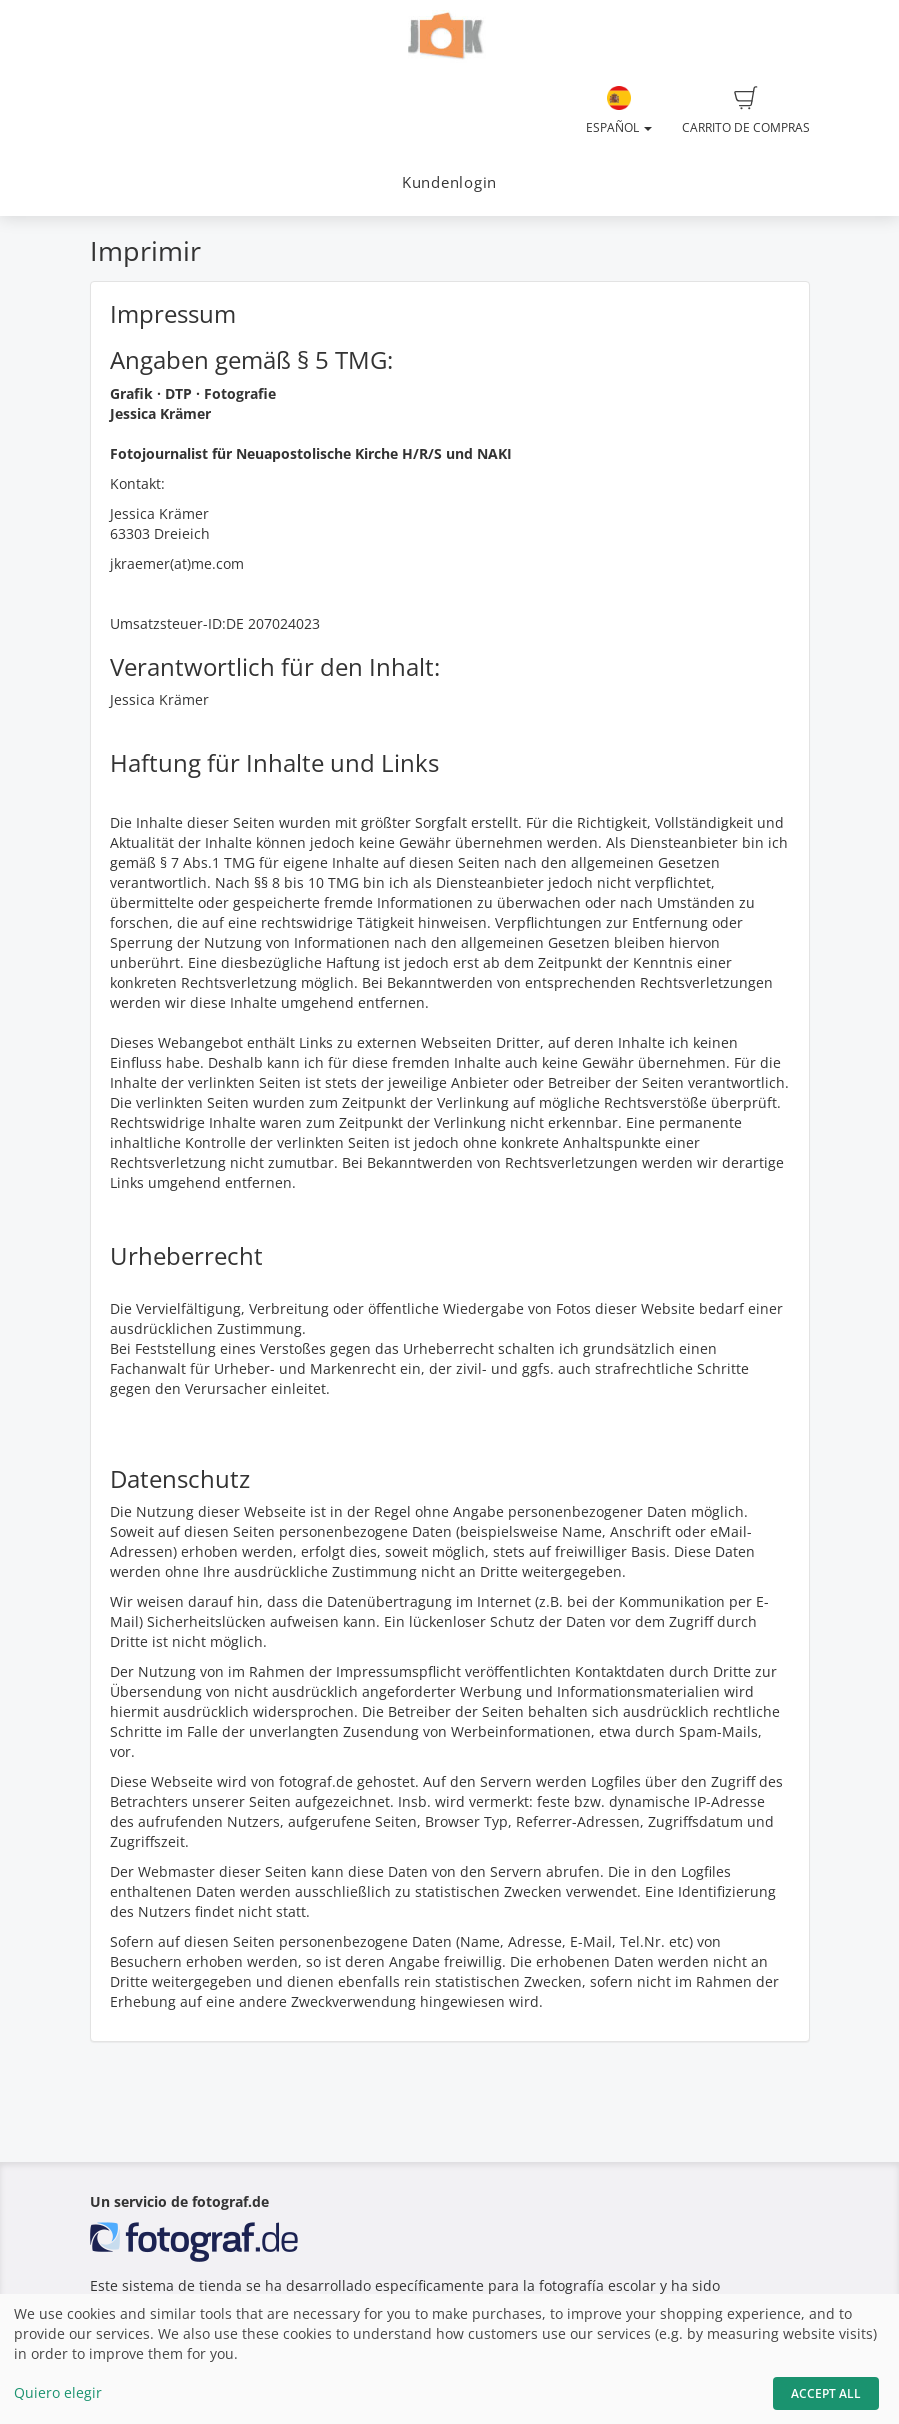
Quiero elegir (58, 2392)
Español (619, 111)
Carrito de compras (746, 111)
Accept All (826, 2393)
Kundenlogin (449, 182)
